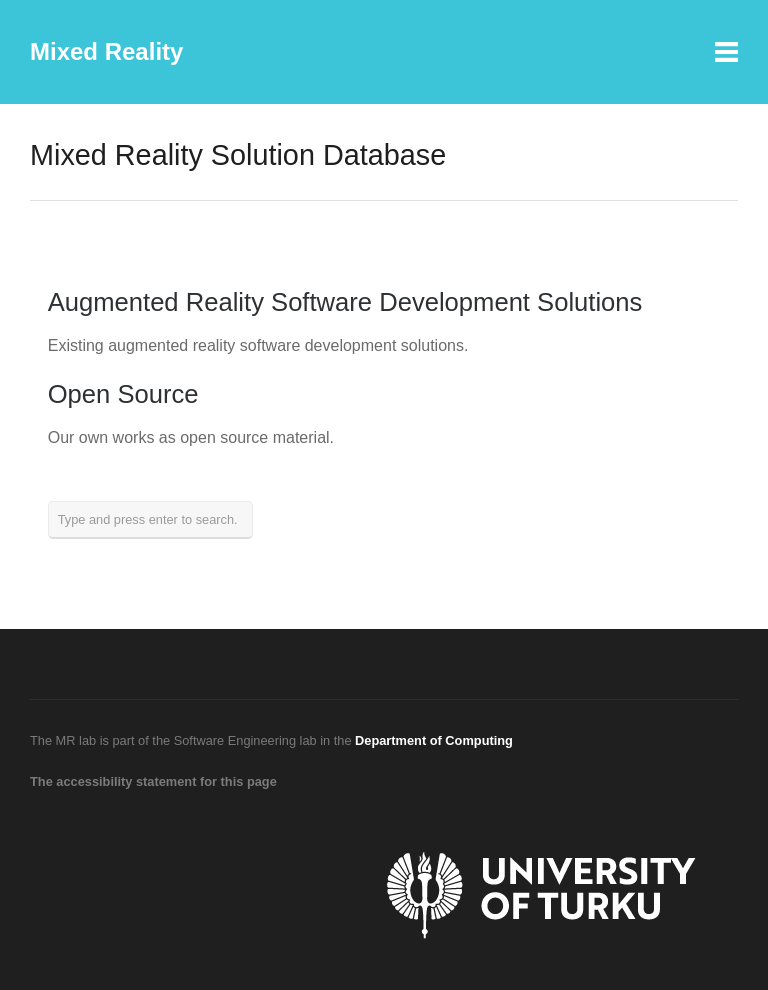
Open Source (123, 394)
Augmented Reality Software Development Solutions (345, 302)
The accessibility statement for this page (153, 781)
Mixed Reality (106, 51)
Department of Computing (434, 740)
